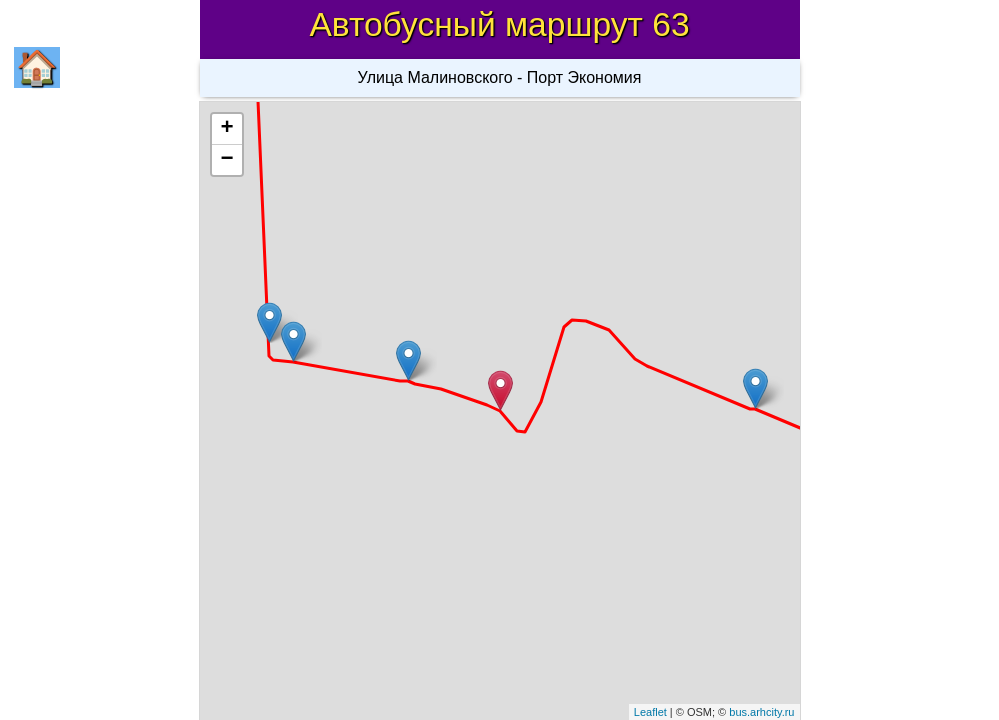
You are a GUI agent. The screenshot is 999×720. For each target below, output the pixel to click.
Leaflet (650, 712)
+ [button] (226, 129)
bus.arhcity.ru (761, 712)
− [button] (226, 160)
